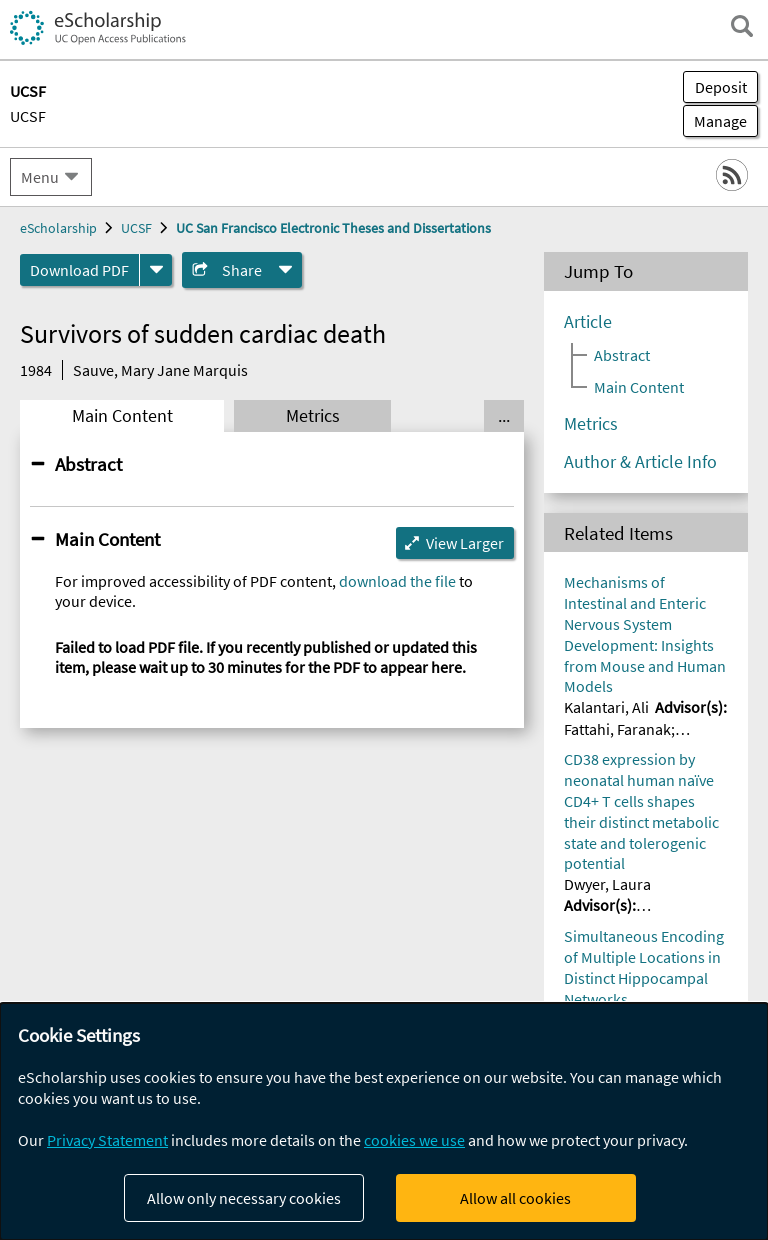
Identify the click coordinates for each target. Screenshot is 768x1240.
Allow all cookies (515, 1198)
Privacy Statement (107, 1140)
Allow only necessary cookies (244, 1198)
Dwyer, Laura (607, 884)
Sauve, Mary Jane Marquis (160, 370)
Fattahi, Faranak (617, 729)
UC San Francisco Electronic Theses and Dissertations (333, 228)
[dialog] (384, 1121)
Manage (715, 121)
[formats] (156, 270)
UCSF (28, 116)
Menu (40, 177)
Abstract (88, 464)
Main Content (122, 416)
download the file (397, 581)
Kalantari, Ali (606, 707)
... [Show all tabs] (504, 416)
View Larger (465, 543)
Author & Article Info (640, 462)
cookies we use (414, 1140)
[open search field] (742, 26)
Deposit (721, 87)
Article (588, 322)
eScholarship (58, 228)
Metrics (313, 416)
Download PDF (79, 270)
